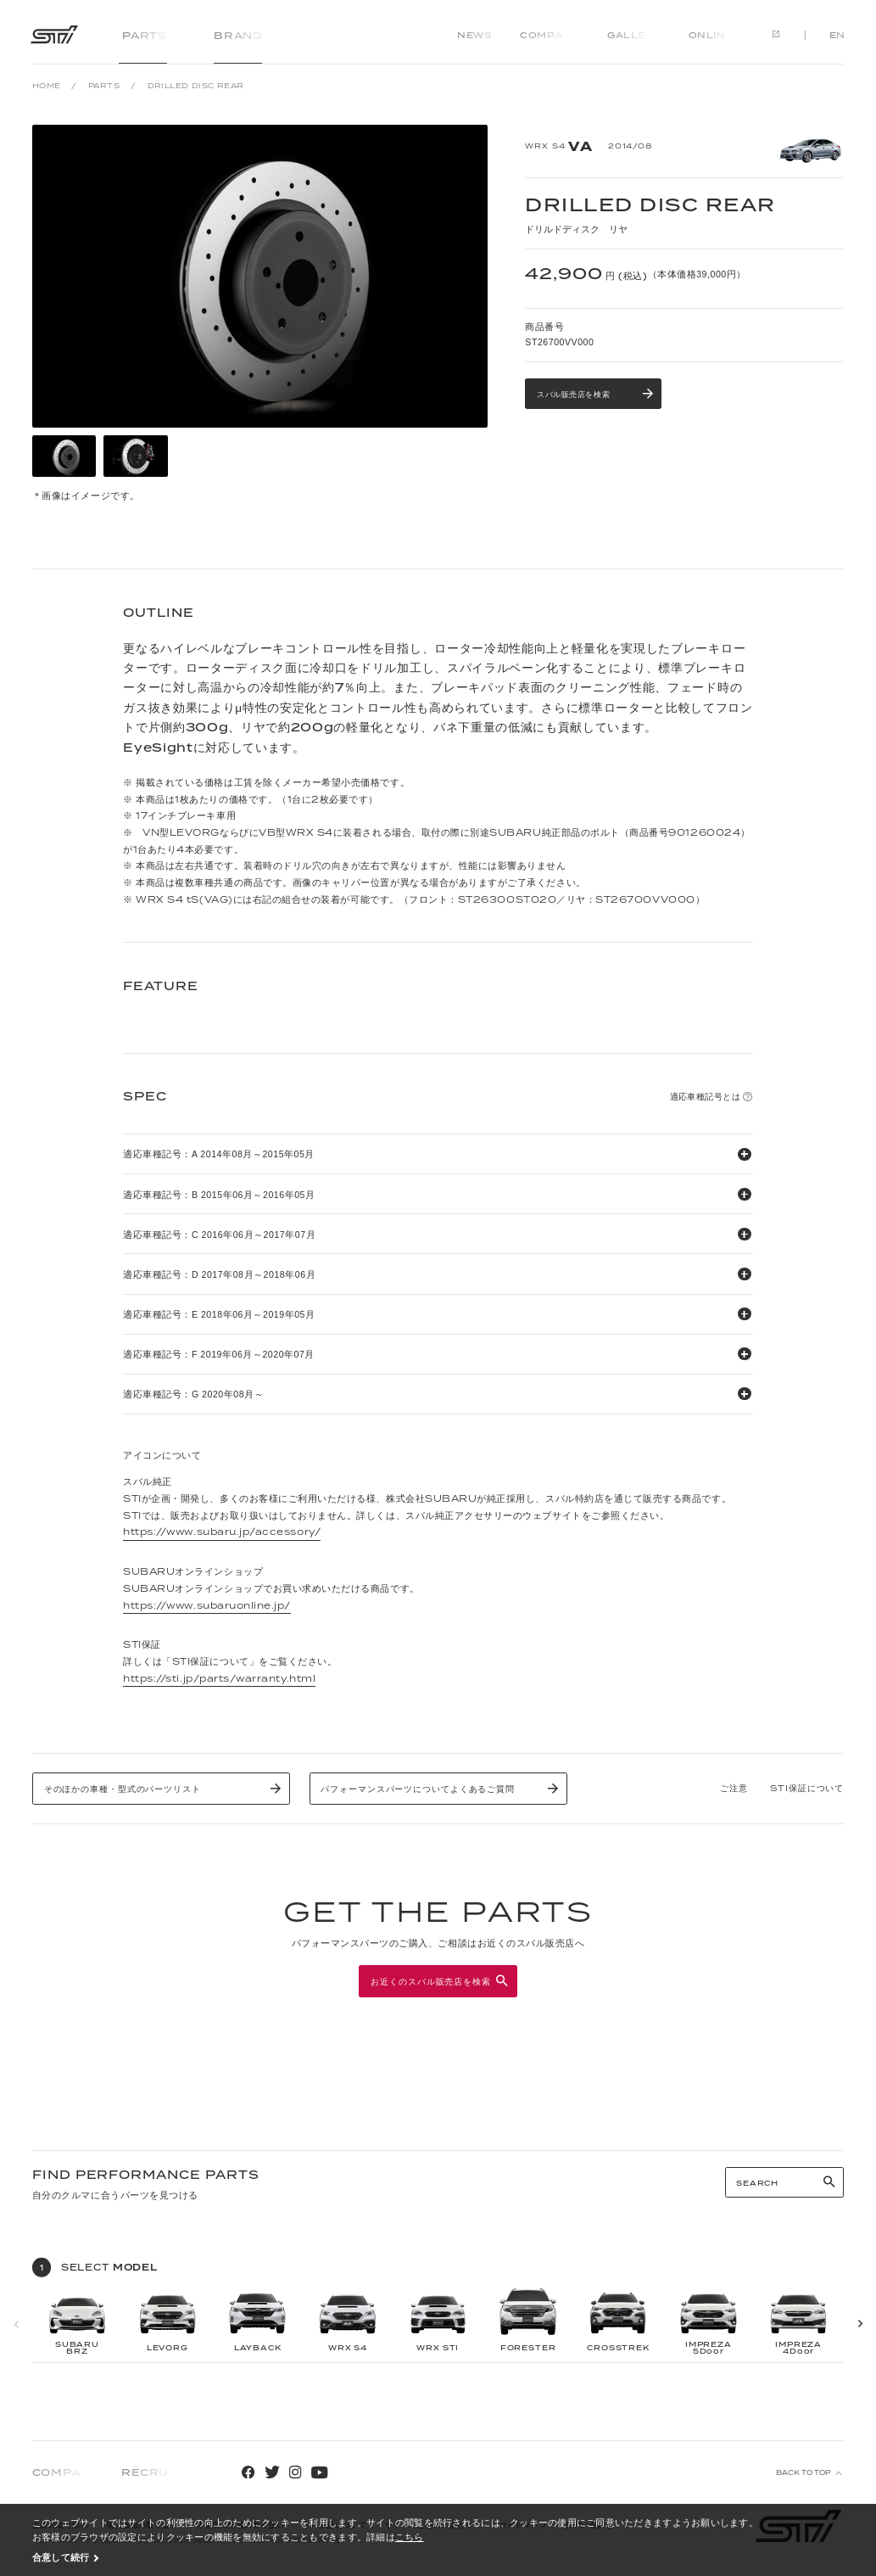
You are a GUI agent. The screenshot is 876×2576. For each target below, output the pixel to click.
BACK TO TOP (803, 2473)
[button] (860, 2324)
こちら (409, 2537)
